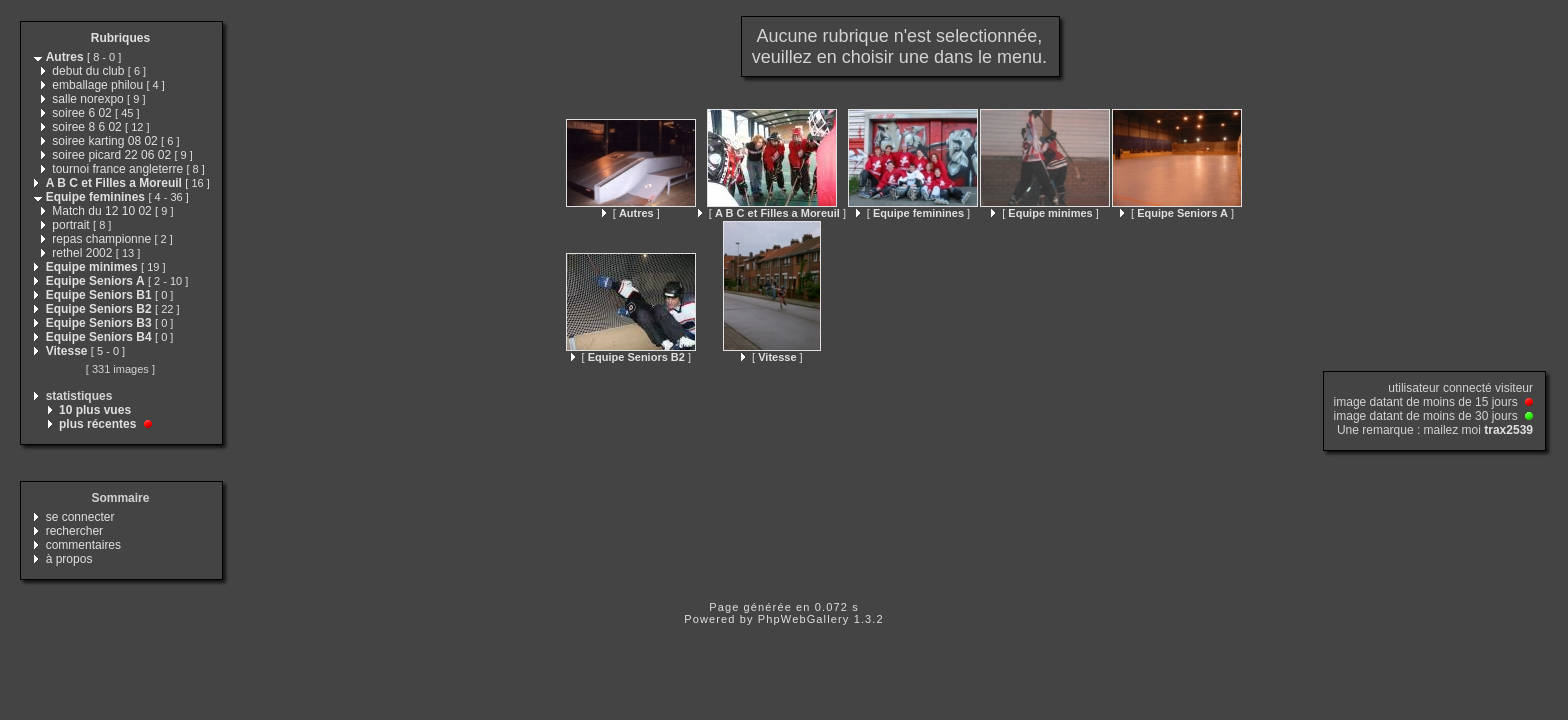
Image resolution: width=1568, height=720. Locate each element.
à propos (69, 559)
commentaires (83, 545)
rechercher (74, 531)
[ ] (631, 213)
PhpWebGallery (804, 619)
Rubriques (120, 38)
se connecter (80, 517)
